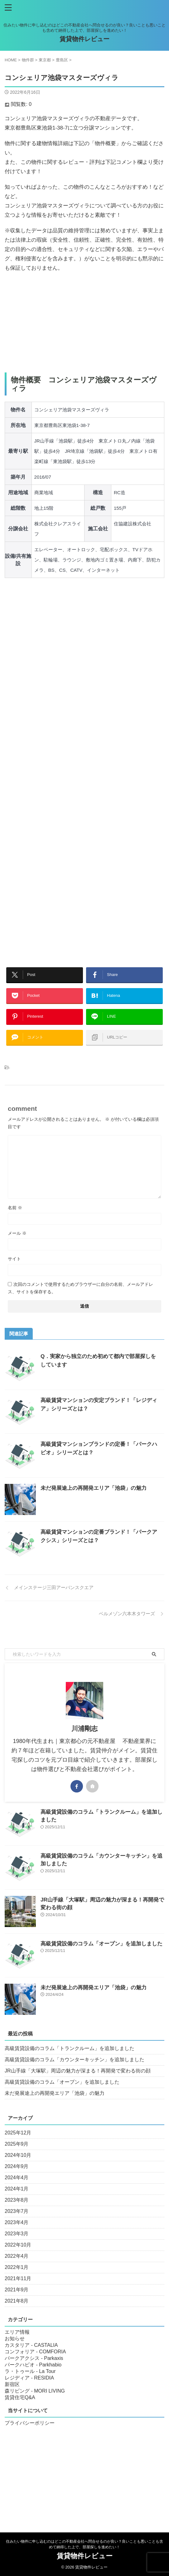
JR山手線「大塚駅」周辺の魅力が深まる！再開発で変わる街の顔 (78, 2070)
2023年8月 (17, 2200)
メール (17, 1233)
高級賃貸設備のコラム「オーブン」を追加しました (101, 1944)
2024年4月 (17, 2177)
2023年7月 (17, 2211)
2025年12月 (18, 2132)
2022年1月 (17, 2267)
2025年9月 (17, 2144)
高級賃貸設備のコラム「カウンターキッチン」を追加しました (74, 2059)
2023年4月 (17, 2222)
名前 (15, 1207)
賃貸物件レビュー (84, 39)
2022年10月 (18, 2244)
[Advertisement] (84, 322)
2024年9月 (17, 2166)
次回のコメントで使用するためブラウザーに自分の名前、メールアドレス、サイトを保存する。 (80, 1288)
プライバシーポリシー (30, 2423)
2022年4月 (17, 2256)
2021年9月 (17, 2289)
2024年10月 (18, 2155)
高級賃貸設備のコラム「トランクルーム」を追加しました (69, 2048)
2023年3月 (17, 2233)
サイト (14, 1258)
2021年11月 (18, 2278)
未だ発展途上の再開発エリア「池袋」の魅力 (94, 1488)
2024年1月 (17, 2188)
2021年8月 (17, 2301)
